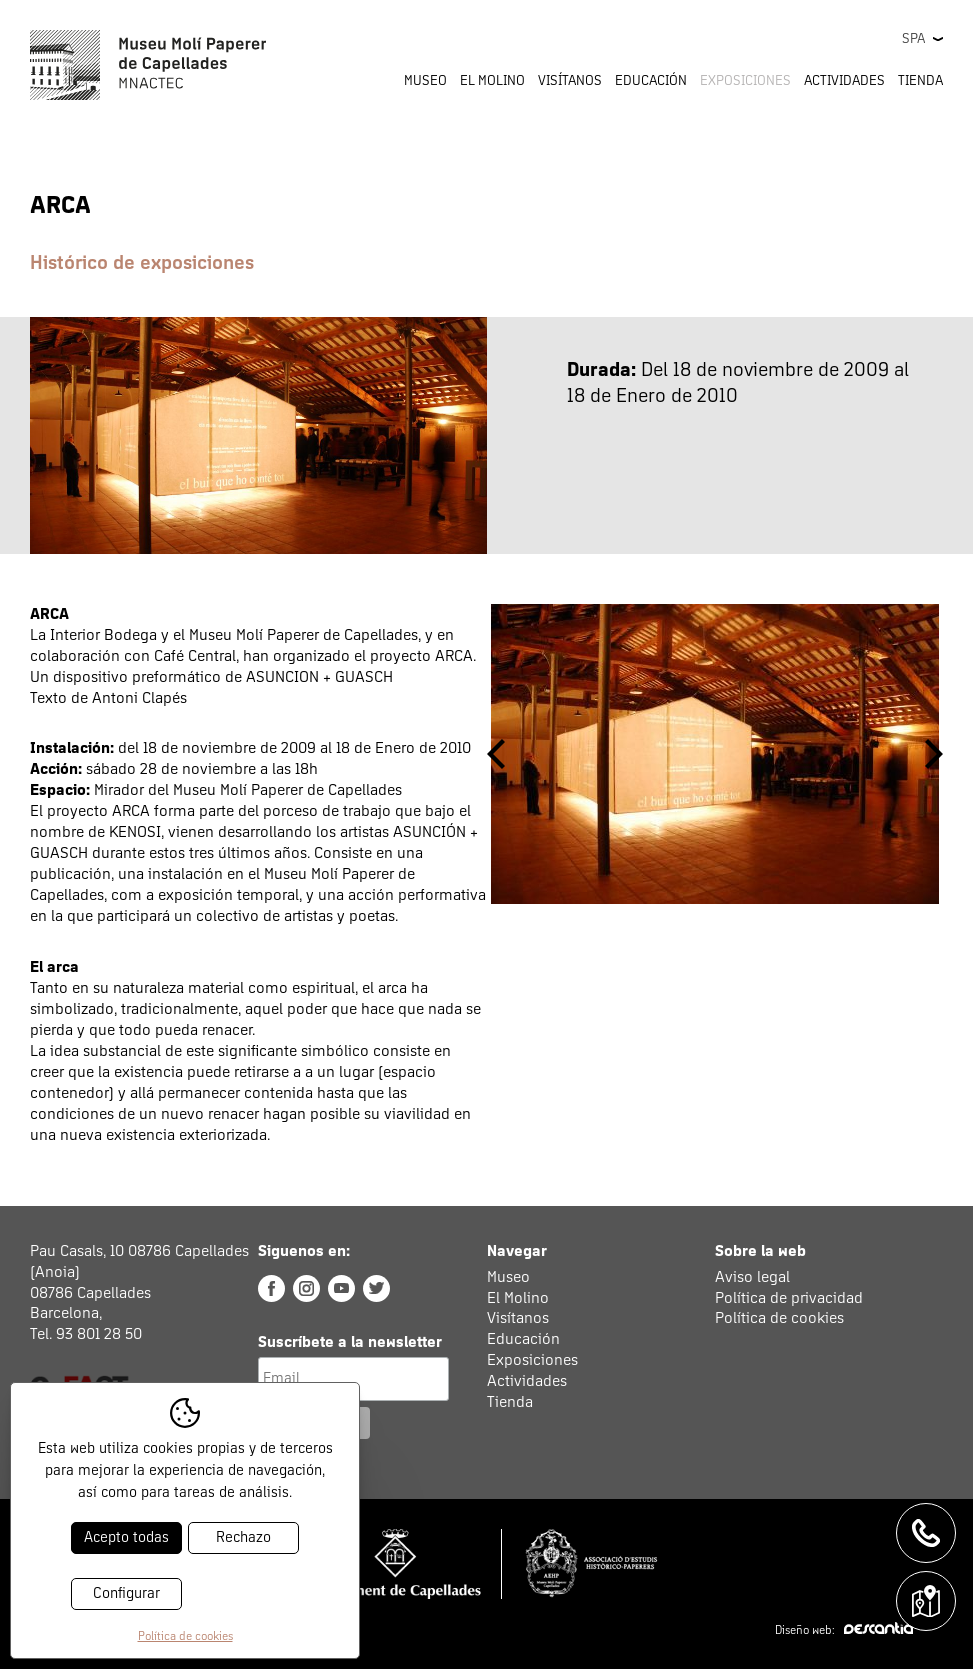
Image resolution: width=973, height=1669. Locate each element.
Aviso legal (752, 1277)
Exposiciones (745, 81)
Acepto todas (126, 1537)
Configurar (126, 1593)
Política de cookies (779, 1318)
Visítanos (518, 1318)
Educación (523, 1339)
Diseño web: (844, 1631)
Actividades (527, 1381)
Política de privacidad (789, 1298)
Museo (508, 1277)
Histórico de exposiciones (142, 263)
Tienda (920, 81)
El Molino (518, 1298)
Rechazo (243, 1537)
